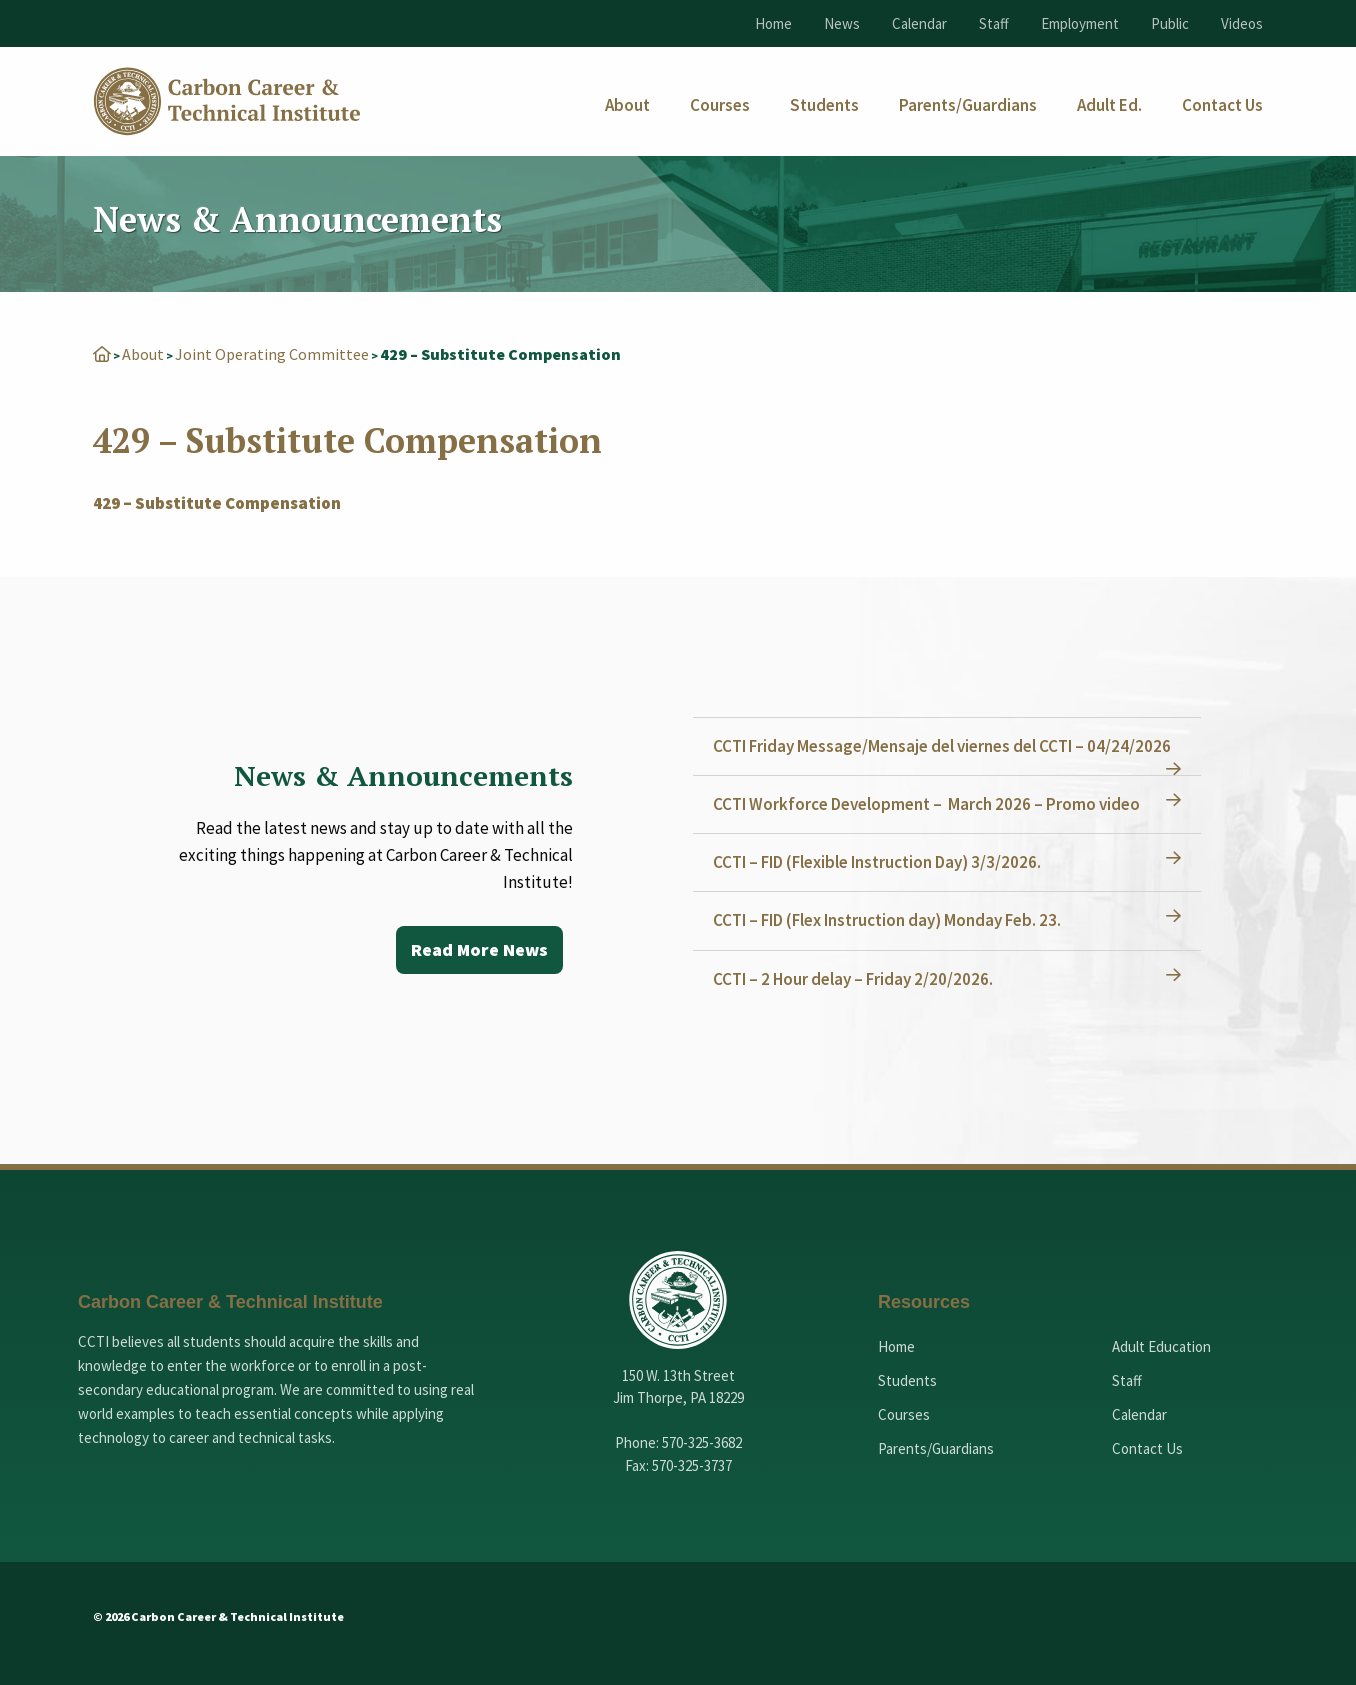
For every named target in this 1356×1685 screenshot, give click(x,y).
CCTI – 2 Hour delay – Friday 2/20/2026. (853, 979)
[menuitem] (627, 105)
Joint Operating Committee (272, 354)
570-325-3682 (702, 1442)
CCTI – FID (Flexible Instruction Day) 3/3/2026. (877, 862)
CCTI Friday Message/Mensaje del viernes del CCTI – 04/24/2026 (942, 746)
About (143, 354)
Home (773, 23)
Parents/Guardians (936, 1448)
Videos (1242, 23)
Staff (994, 23)
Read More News (479, 949)
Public (1170, 23)
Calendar (919, 23)
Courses (904, 1414)
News (842, 23)
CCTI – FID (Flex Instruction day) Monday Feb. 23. (887, 920)
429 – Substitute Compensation (217, 503)
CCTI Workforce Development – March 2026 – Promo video (926, 804)
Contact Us (1147, 1448)
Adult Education (1161, 1346)
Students (907, 1380)
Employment (1080, 23)
